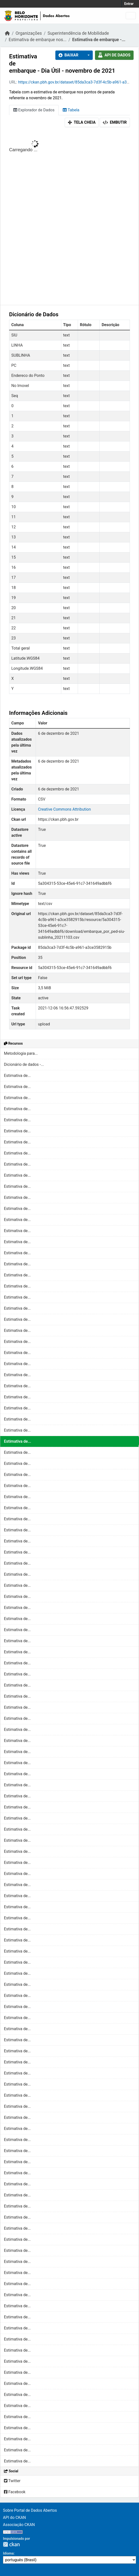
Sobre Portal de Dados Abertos (30, 2510)
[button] (87, 55)
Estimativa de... (17, 1075)
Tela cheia (82, 122)
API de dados (114, 55)
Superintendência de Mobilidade (78, 33)
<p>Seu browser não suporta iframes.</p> (69, 217)
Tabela (71, 110)
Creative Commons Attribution (64, 809)
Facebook (14, 2492)
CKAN (11, 2544)
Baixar (68, 55)
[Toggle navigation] (131, 15)
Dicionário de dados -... (24, 1064)
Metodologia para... (21, 1053)
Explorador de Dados (33, 110)
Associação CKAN (19, 2524)
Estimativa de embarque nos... (37, 39)
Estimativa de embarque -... (98, 39)
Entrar (129, 4)
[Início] (7, 33)
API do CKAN (14, 2517)
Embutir (115, 122)
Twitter (12, 2480)
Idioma (8, 2553)
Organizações (28, 33)
